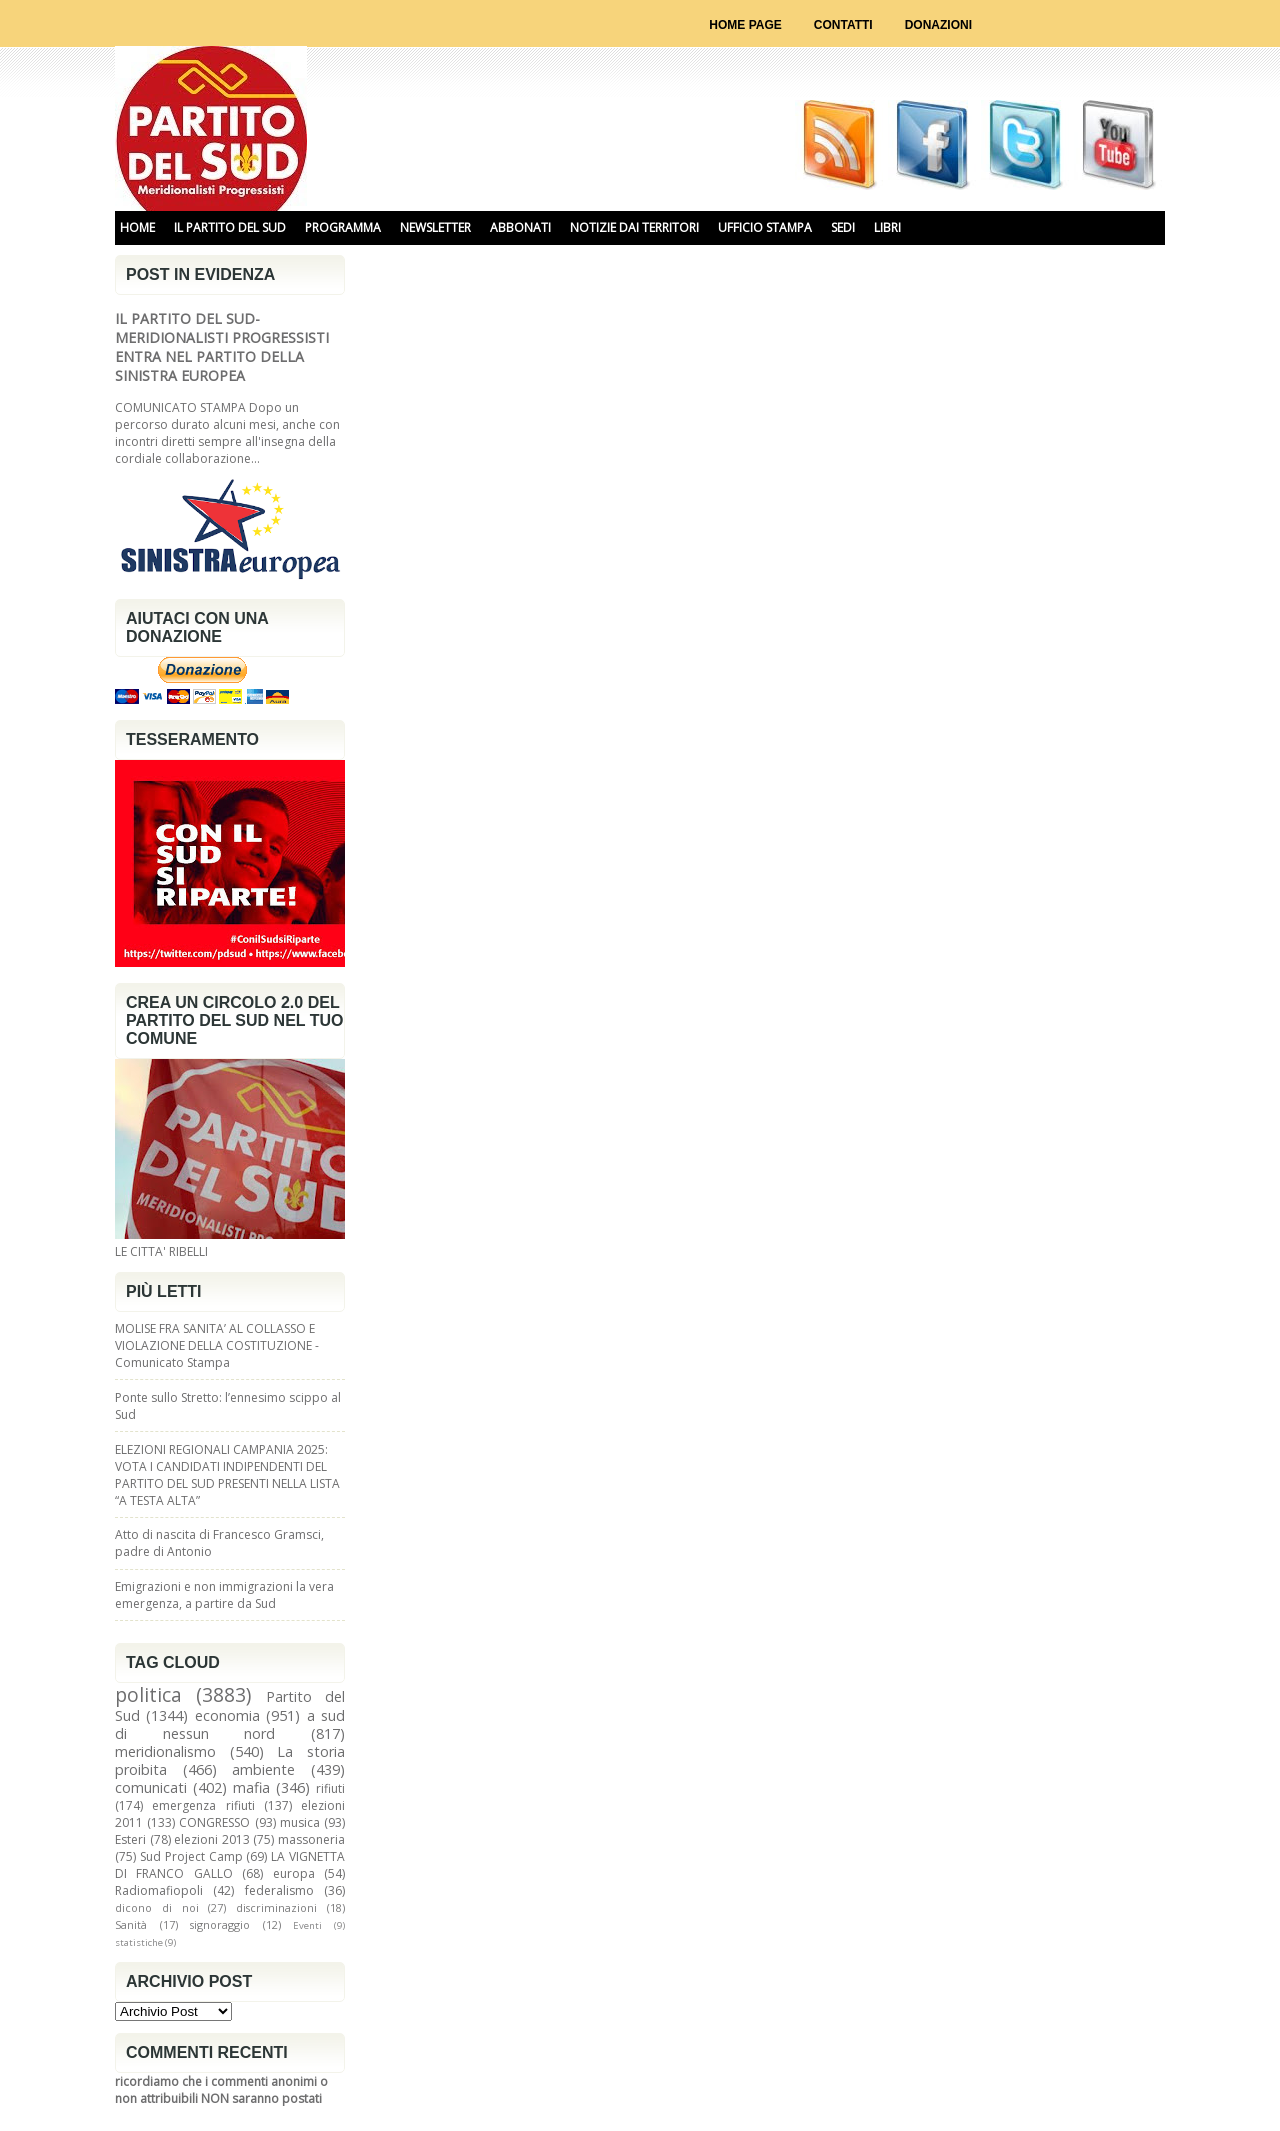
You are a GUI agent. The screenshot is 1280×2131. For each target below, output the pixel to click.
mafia (251, 1787)
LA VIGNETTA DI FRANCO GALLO (230, 1865)
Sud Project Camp (191, 1856)
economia (227, 1715)
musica (300, 1822)
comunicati (151, 1787)
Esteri (130, 1839)
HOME (137, 227)
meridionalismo (165, 1751)
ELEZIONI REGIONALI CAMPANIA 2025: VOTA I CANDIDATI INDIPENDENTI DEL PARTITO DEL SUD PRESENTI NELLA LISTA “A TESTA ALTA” (227, 1475)
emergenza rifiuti (203, 1805)
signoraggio (220, 1924)
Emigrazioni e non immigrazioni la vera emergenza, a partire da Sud (224, 1595)
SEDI (843, 227)
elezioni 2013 (212, 1839)
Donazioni (938, 25)
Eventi (307, 1925)
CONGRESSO (214, 1822)
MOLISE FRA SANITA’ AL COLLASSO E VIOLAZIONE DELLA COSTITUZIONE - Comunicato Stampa (217, 1345)
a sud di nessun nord (230, 1724)
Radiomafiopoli (159, 1890)
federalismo (279, 1890)
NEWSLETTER (435, 227)
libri (887, 227)
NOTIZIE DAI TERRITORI (634, 227)
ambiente (263, 1769)
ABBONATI (520, 227)
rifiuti (330, 1788)
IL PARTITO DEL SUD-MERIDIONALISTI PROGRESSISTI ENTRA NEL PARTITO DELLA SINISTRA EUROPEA (222, 347)
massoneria (311, 1839)
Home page (745, 25)
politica (148, 1694)
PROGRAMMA (343, 227)
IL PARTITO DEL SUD (230, 227)
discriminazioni (276, 1907)
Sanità (131, 1924)
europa (294, 1873)
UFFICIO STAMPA (765, 227)
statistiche (139, 1942)
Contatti (843, 25)
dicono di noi (157, 1907)
